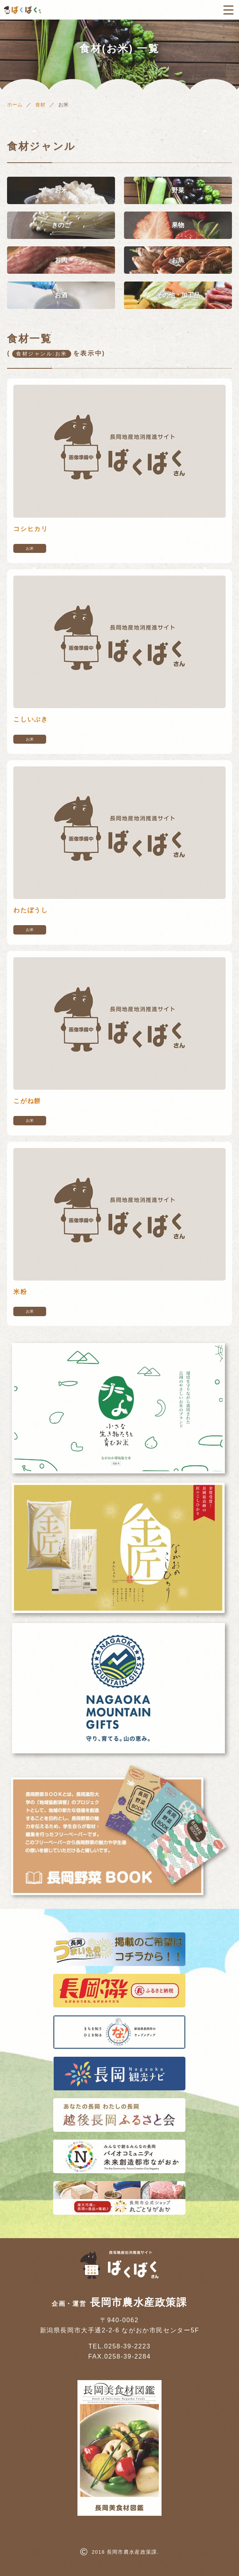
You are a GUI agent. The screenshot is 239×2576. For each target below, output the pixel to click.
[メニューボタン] (228, 10)
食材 (40, 105)
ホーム (14, 105)
